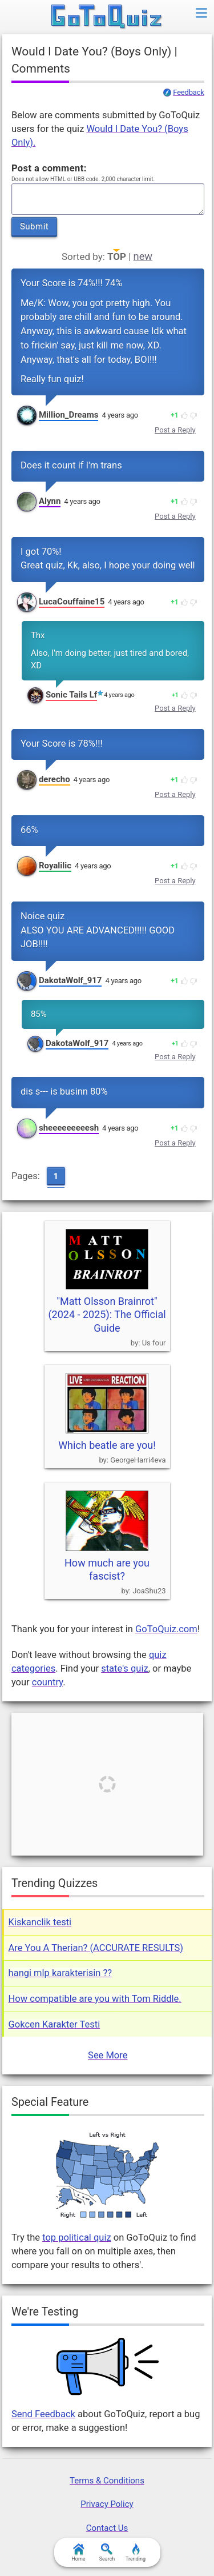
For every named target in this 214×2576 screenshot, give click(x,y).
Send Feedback (43, 2414)
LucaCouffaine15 (71, 601)
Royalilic (55, 865)
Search (107, 2552)
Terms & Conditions (107, 2480)
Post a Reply (175, 430)
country (47, 1682)
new (143, 256)
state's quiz (124, 1668)
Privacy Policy (106, 2504)
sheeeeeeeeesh (69, 1128)
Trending (136, 2552)
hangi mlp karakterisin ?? (60, 1973)
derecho (54, 779)
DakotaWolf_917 (70, 980)
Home (78, 2552)
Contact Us (107, 2528)
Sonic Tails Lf (71, 695)
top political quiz (76, 2237)
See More (107, 2055)
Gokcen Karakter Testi (54, 2024)
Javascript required (107, 199)
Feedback (188, 93)
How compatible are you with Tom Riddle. (95, 1998)
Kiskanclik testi (40, 1922)
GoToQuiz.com (166, 1629)
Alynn (49, 501)
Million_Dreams (69, 415)
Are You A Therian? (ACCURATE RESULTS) (96, 1947)
